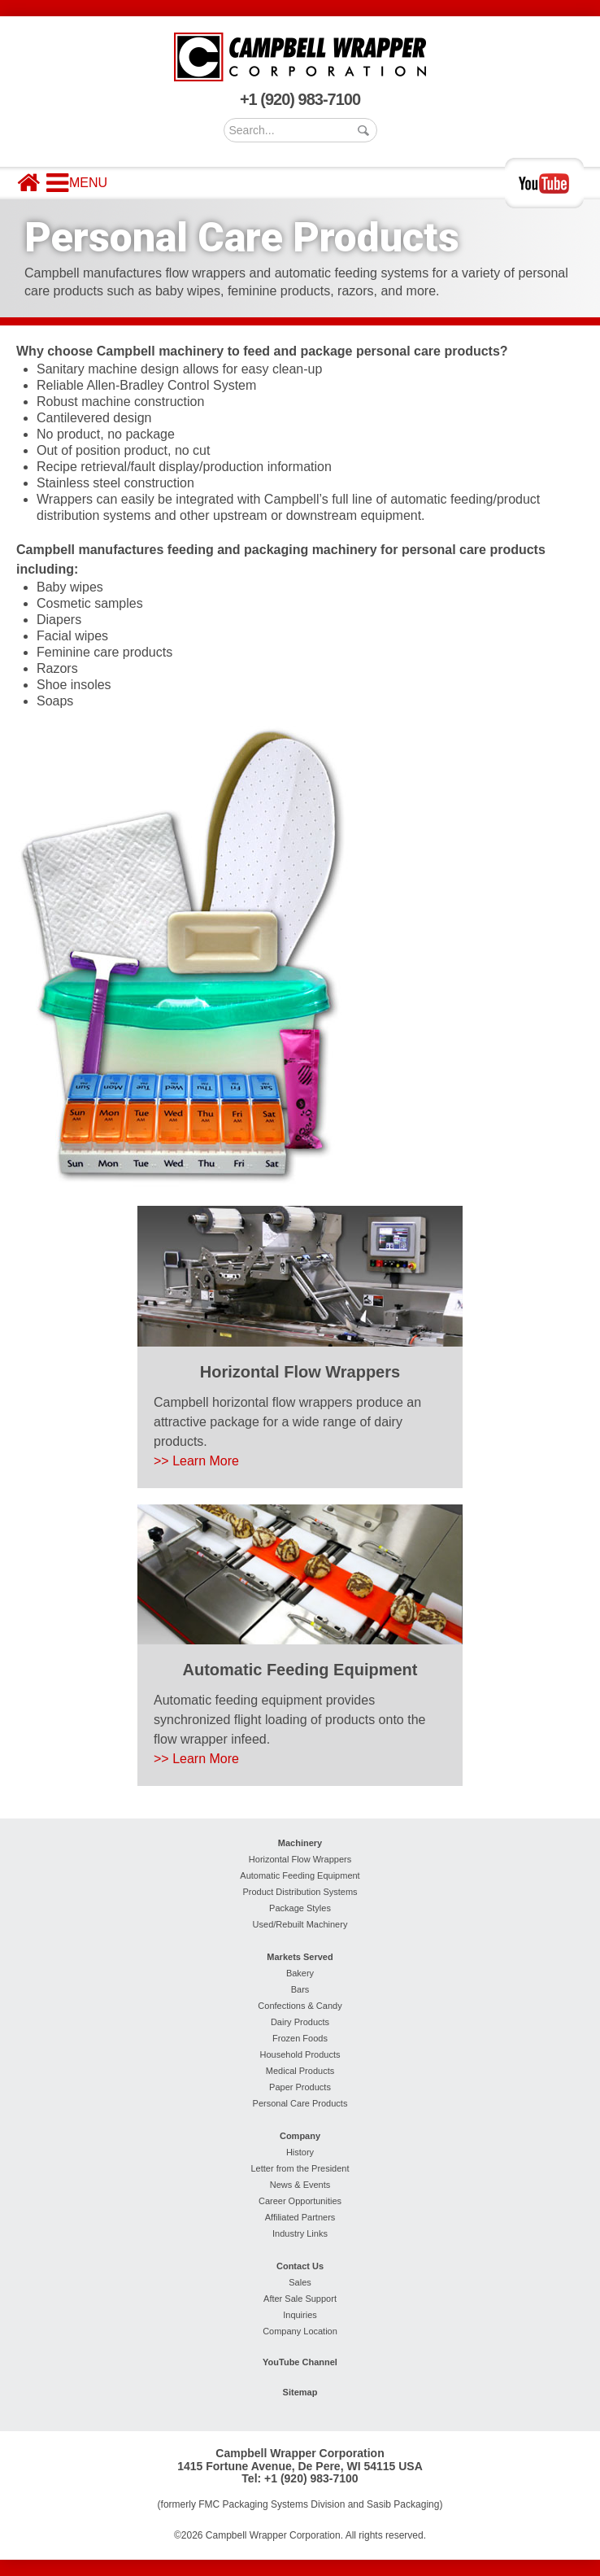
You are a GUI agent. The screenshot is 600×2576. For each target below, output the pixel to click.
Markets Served (300, 1957)
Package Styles (300, 1908)
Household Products (299, 2054)
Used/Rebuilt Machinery (300, 1924)
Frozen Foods (300, 2038)
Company (300, 2136)
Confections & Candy (299, 2006)
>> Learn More (196, 1461)
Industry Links (300, 2233)
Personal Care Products (300, 2103)
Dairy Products (300, 2022)
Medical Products (300, 2071)
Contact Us (300, 2266)
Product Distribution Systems (299, 1892)
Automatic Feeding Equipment (299, 1875)
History (300, 2152)
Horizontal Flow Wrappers (300, 1859)
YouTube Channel (300, 2362)
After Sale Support (300, 2298)
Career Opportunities (300, 2201)
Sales (300, 2282)
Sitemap (300, 2392)
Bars (300, 1989)
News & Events (300, 2185)
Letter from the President (299, 2168)
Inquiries (300, 2315)
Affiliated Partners (300, 2217)
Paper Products (300, 2087)
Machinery (300, 1843)
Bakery (300, 1973)
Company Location (300, 2331)
